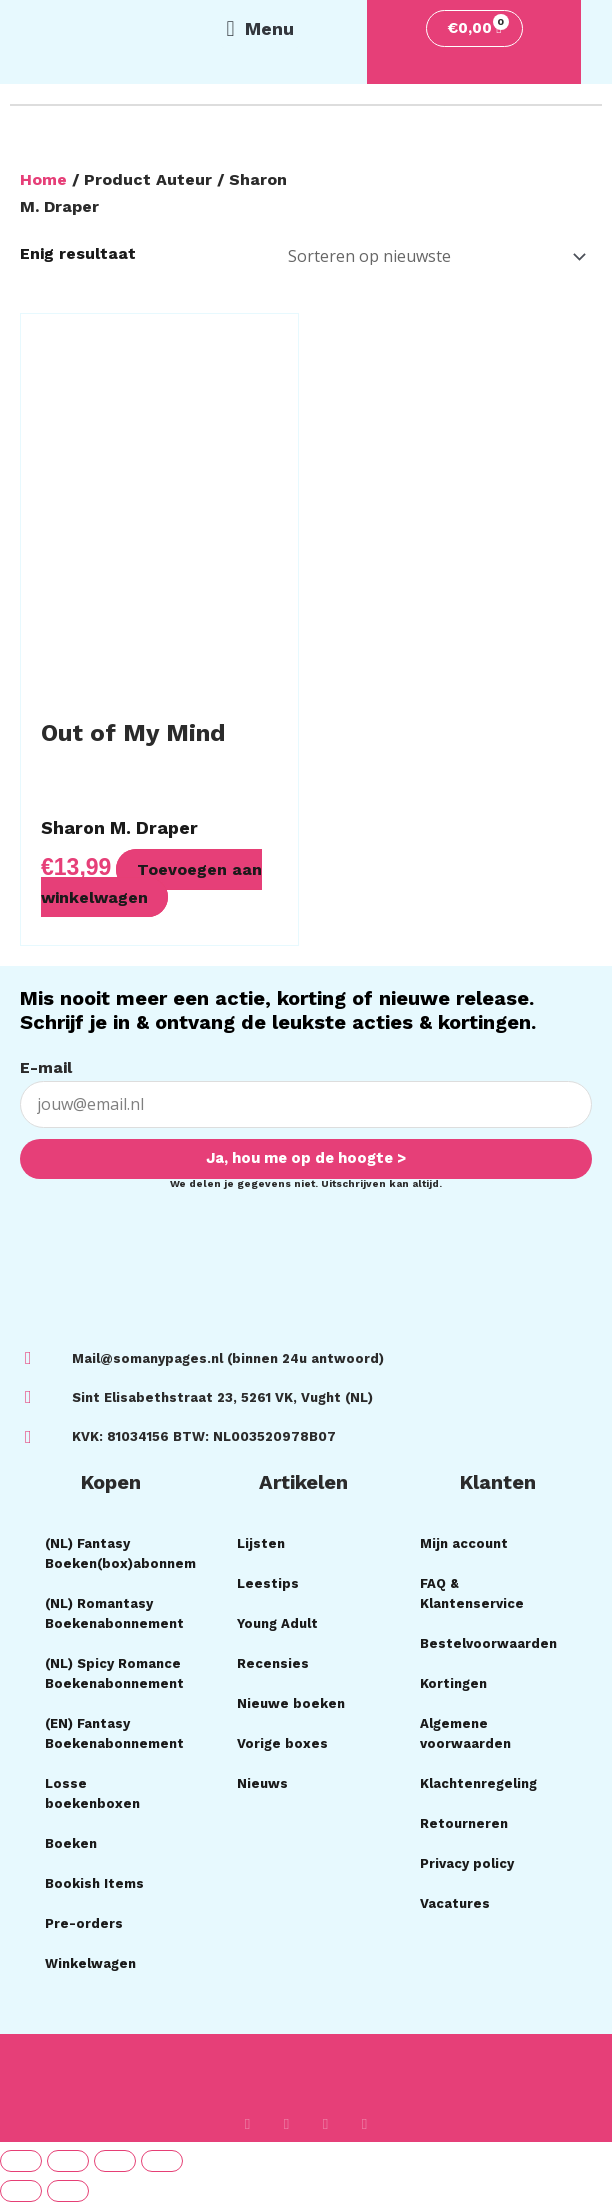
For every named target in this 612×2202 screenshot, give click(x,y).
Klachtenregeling (478, 1783)
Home (43, 179)
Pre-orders (84, 1923)
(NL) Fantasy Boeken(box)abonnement (121, 1553)
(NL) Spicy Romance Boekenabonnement (114, 1673)
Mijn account (464, 1543)
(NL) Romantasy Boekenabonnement (114, 1613)
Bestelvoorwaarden (488, 1643)
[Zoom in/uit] (21, 2161)
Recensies (273, 1663)
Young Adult (277, 1623)
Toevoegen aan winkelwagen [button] (151, 883)
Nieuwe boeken (291, 1703)
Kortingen (453, 1683)
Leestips (268, 1583)
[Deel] (115, 2161)
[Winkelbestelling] (433, 256)
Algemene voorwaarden (465, 1733)
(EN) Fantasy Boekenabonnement (114, 1733)
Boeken (71, 1843)
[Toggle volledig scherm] (68, 2161)
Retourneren (464, 1823)
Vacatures (455, 1903)
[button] (260, 29)
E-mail (46, 1067)
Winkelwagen (90, 1963)
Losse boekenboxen (92, 1793)
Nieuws (262, 1783)
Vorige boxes (282, 1743)
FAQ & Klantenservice (472, 1593)
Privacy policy (467, 1863)
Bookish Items (94, 1883)
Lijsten (261, 1543)
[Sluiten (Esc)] (162, 2161)
